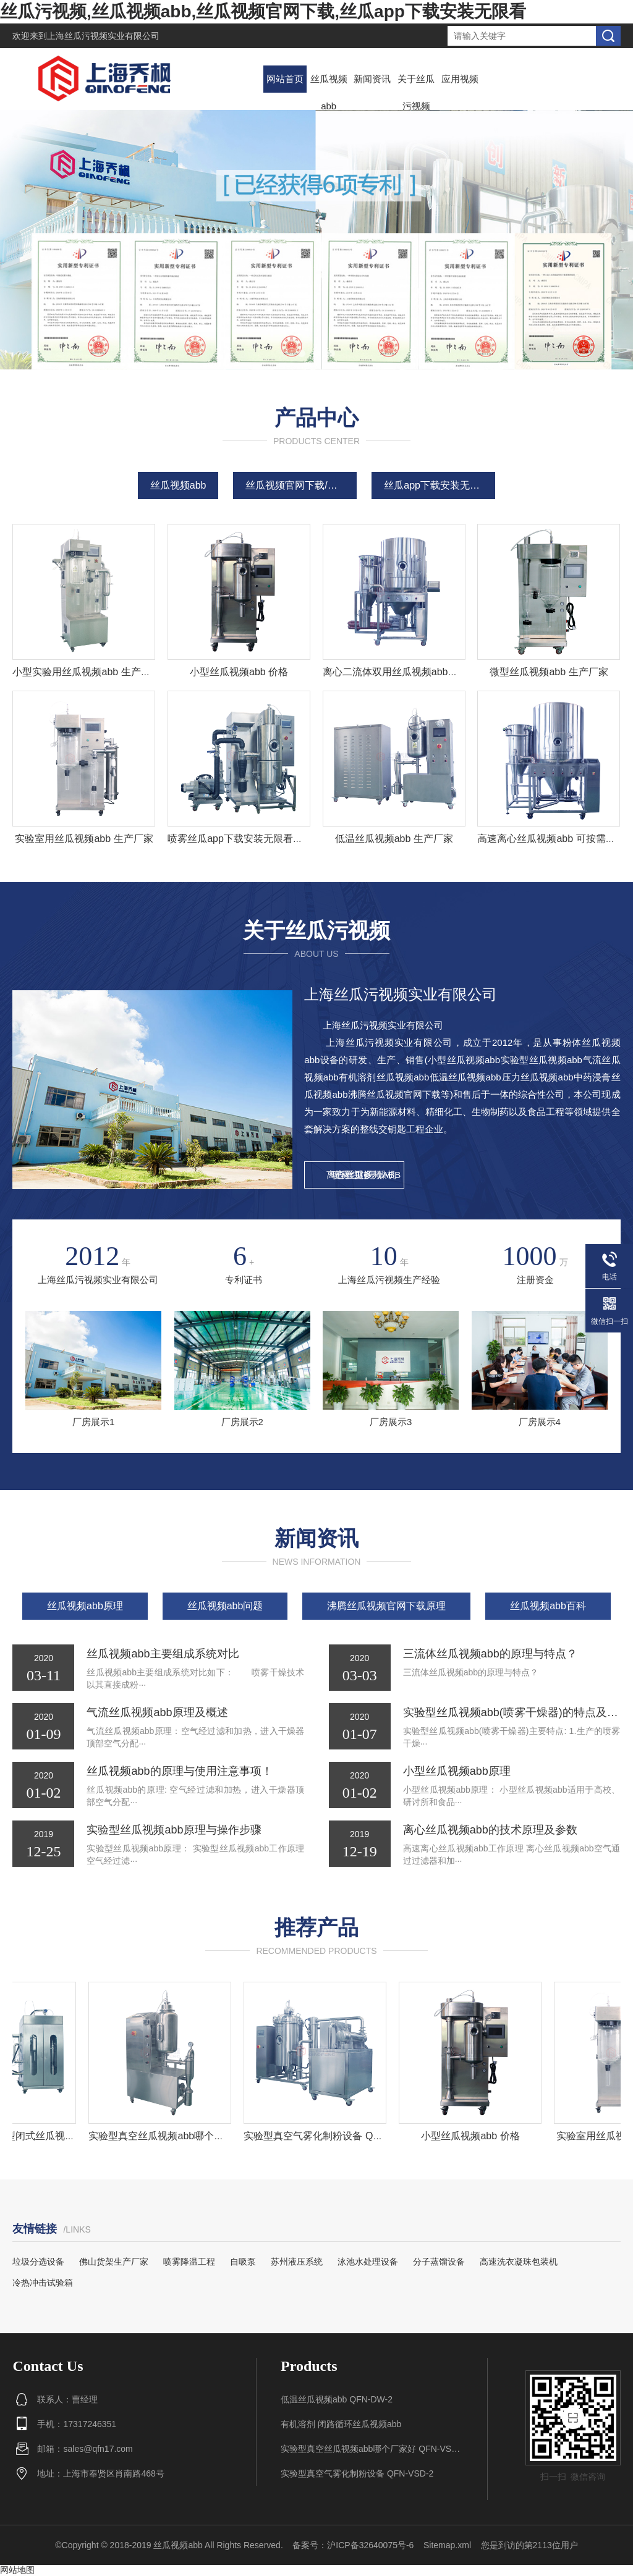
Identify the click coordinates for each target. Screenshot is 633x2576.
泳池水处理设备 (368, 2262)
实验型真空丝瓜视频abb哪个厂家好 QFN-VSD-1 (198, 2136)
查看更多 (354, 1174)
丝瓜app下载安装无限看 (437, 485)
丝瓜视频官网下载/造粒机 (301, 485)
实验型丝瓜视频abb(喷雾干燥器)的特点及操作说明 (512, 1712)
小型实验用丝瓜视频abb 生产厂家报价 (96, 672)
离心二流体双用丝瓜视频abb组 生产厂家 (411, 672)
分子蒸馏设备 (439, 2262)
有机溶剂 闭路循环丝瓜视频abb (341, 2424)
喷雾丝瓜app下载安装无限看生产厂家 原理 (261, 838)
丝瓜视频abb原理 (85, 1606)
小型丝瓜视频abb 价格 (239, 672)
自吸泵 (243, 2262)
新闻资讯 (372, 79)
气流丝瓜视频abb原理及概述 (157, 1712)
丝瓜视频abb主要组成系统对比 (163, 1654)
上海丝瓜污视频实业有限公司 (103, 36)
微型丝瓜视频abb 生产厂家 (549, 672)
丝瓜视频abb (328, 92)
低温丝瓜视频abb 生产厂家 (394, 838)
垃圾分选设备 (38, 2262)
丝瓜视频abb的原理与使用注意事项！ (179, 1771)
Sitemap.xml (447, 2545)
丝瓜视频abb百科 (548, 1606)
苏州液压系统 (297, 2262)
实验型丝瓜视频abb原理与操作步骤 (174, 1830)
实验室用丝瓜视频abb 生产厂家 (84, 838)
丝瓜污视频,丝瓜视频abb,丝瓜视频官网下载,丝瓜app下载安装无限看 (263, 11)
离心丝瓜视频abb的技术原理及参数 (490, 1830)
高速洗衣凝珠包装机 (519, 2262)
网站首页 (285, 79)
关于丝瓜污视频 (416, 92)
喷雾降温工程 (189, 2262)
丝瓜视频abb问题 (225, 1606)
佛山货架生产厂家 (113, 2262)
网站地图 (17, 2570)
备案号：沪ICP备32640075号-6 (353, 2545)
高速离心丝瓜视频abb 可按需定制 (551, 838)
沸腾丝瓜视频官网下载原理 (386, 1606)
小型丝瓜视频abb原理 (457, 1771)
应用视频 (459, 79)
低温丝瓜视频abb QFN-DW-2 (337, 2399)
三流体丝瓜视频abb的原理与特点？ (490, 1654)
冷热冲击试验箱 (42, 2283)
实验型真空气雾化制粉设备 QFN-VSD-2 (335, 2136)
